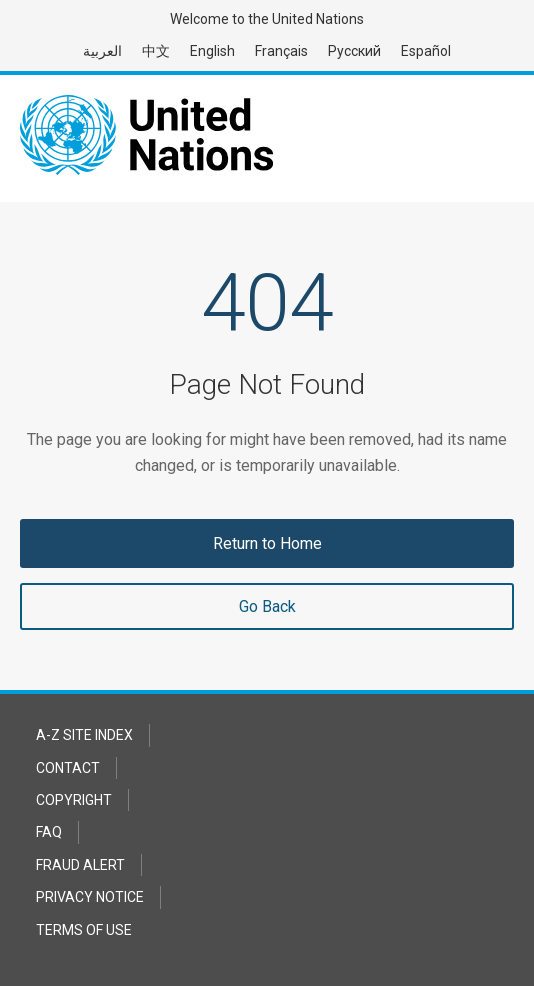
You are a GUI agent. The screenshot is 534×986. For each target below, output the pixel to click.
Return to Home (267, 543)
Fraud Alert (80, 865)
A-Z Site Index (84, 735)
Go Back (267, 606)
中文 (156, 51)
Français (281, 51)
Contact (68, 768)
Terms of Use (84, 930)
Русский (354, 51)
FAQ (49, 832)
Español (426, 51)
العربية (102, 51)
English (212, 51)
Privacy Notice (90, 897)
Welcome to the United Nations (267, 19)
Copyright (74, 800)
